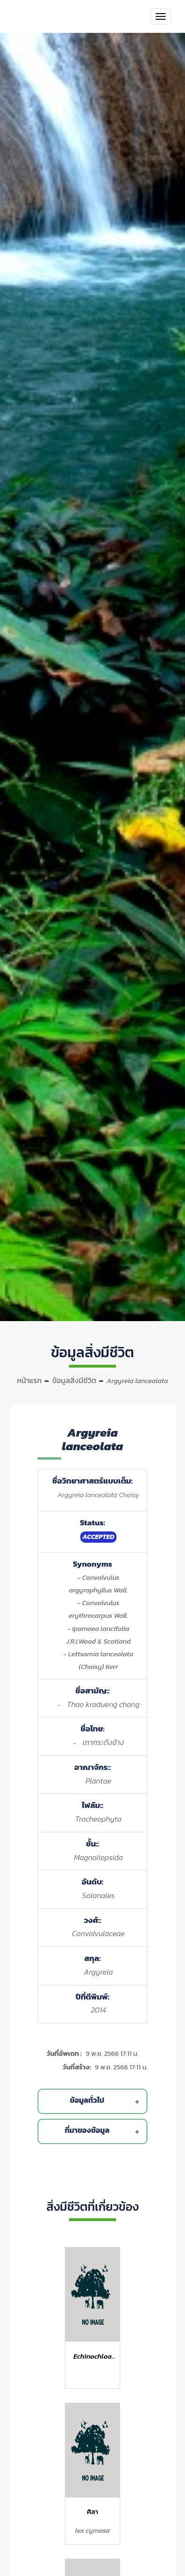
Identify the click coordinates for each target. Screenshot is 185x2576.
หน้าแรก (29, 1380)
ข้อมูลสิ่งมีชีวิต (74, 1380)
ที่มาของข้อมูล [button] (104, 2131)
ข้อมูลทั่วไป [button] (107, 2101)
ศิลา (92, 2512)
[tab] (94, 2101)
